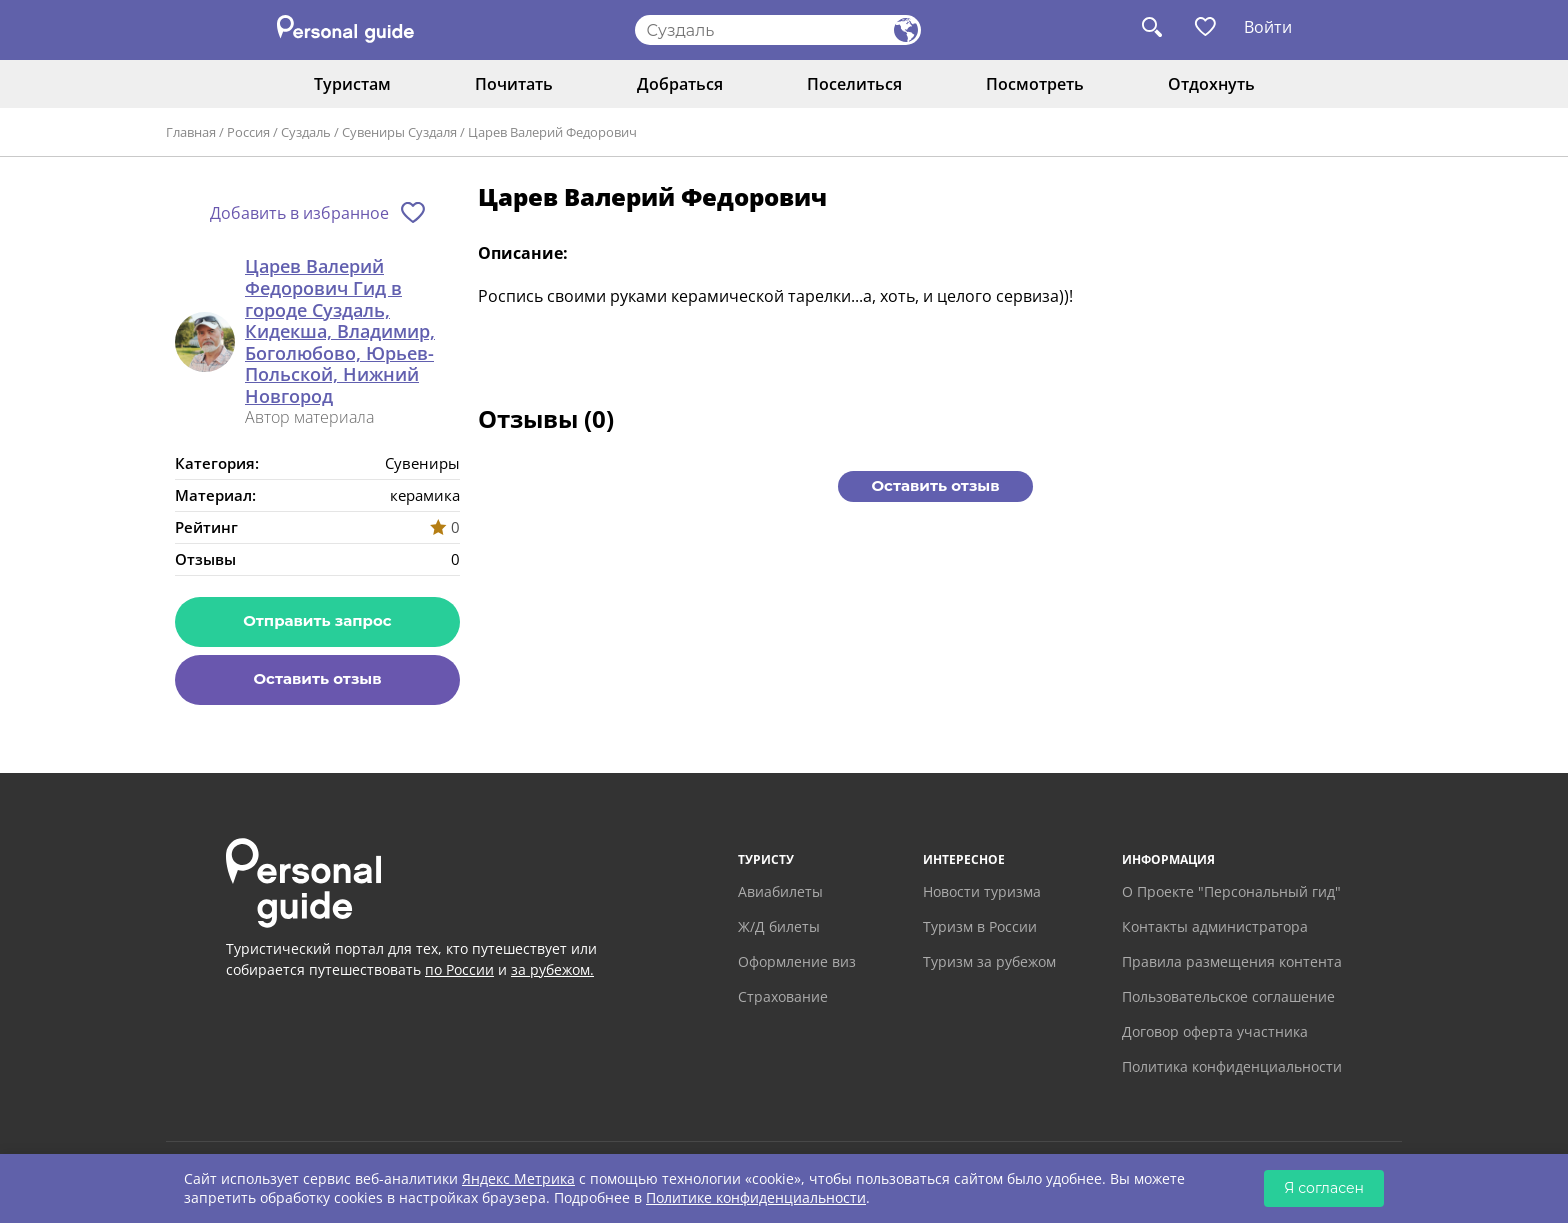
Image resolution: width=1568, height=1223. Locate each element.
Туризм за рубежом (989, 961)
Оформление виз (797, 961)
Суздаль (306, 132)
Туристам (352, 84)
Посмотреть (1035, 84)
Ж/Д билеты (779, 926)
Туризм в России (980, 926)
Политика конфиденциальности (1232, 1066)
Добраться (680, 84)
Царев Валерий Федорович (552, 132)
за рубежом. (552, 969)
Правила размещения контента (1232, 961)
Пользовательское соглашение (1228, 996)
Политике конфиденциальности (756, 1197)
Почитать (514, 84)
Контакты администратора (1215, 926)
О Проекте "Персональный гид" (1231, 891)
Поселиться (854, 84)
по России (459, 969)
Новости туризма (982, 891)
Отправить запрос (317, 620)
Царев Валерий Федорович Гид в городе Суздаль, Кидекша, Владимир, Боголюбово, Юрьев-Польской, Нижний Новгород (340, 331)
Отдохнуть (1211, 84)
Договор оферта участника (1215, 1031)
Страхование (783, 996)
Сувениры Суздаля (399, 132)
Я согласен (1324, 1188)
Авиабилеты (780, 891)
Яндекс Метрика (518, 1178)
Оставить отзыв (317, 678)
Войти (1268, 27)
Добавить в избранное (299, 213)
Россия (248, 132)
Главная (191, 132)
